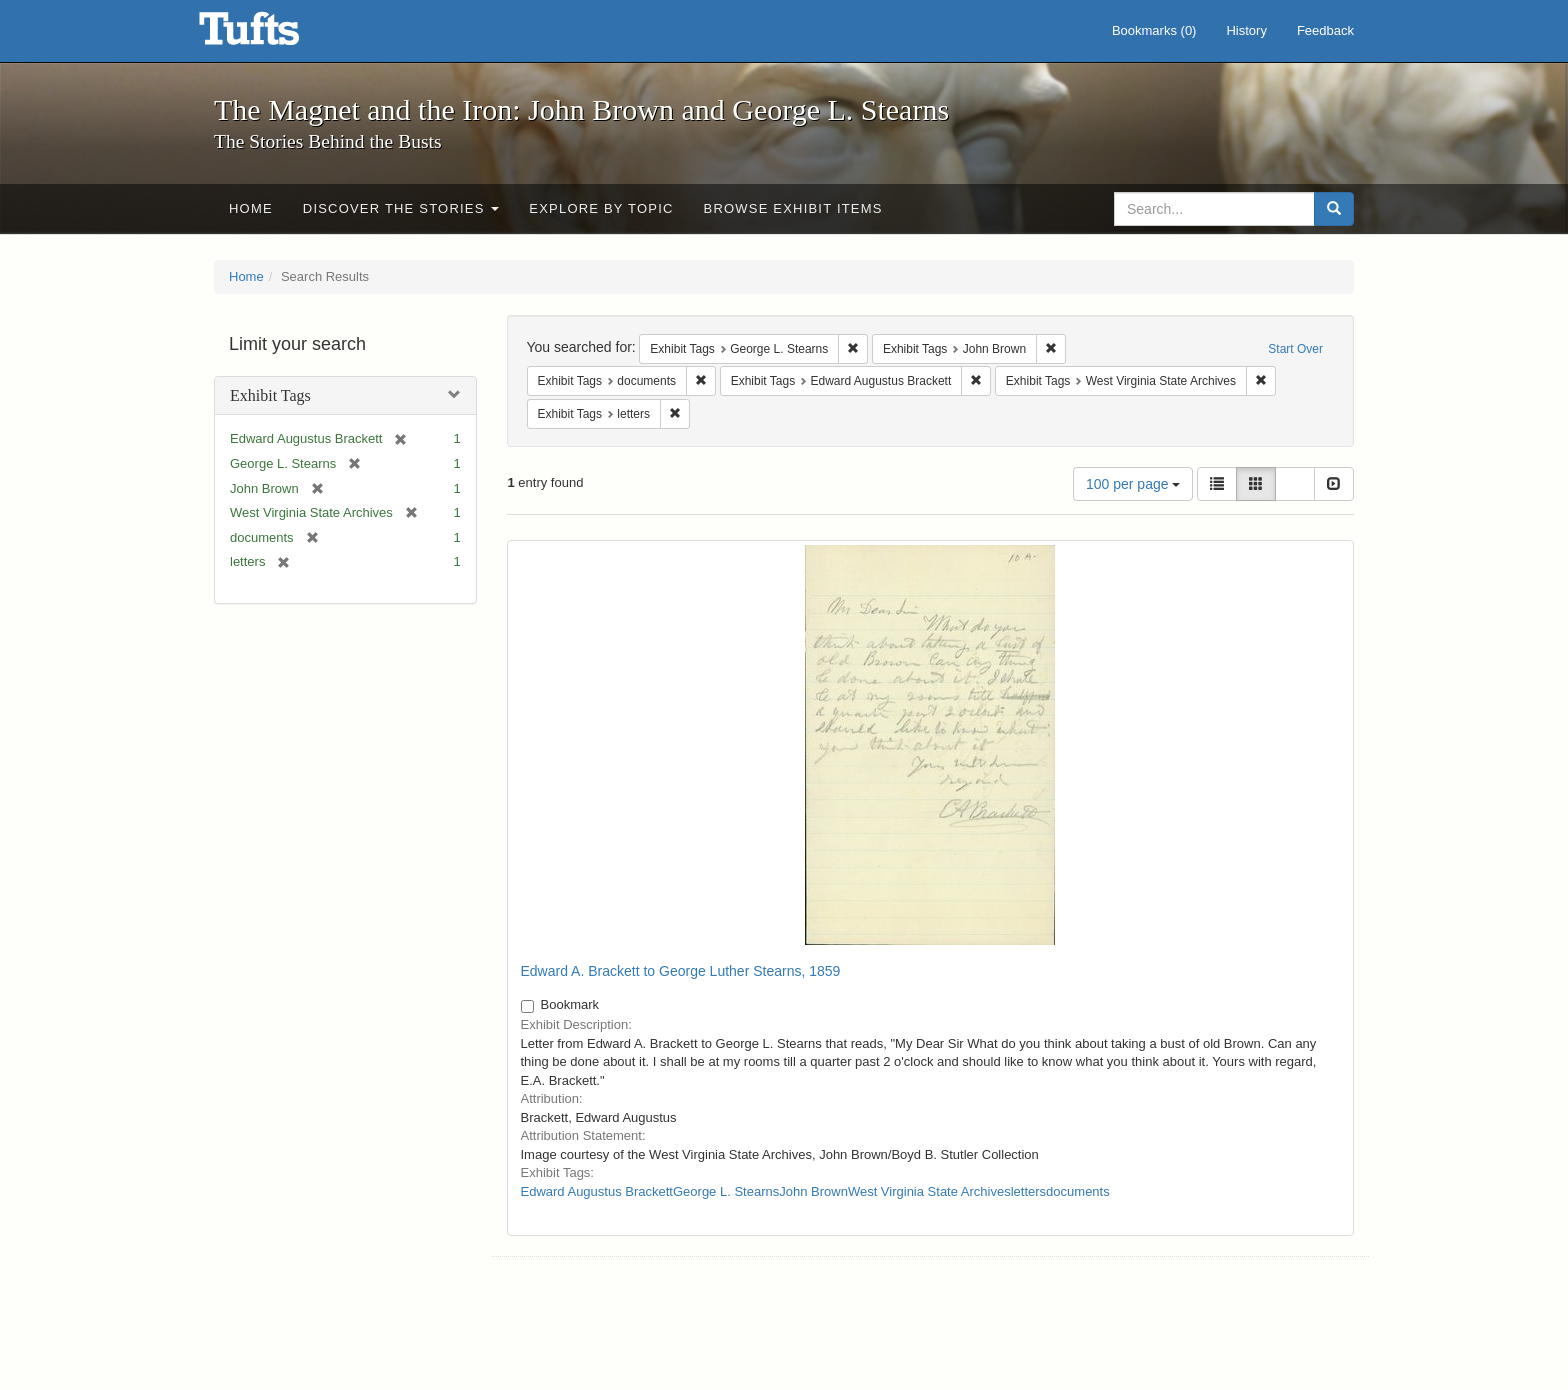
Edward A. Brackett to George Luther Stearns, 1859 (681, 971)
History (1246, 30)
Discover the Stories (401, 208)
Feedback (1325, 30)
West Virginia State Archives (929, 1191)
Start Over (1295, 349)
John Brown (813, 1191)
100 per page (1133, 484)
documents (1078, 1191)
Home (251, 208)
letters (1028, 1191)
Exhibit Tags (270, 395)
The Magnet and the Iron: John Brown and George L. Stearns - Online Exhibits (274, 35)
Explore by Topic (601, 208)
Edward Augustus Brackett (597, 1191)
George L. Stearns (726, 1191)
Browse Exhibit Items (793, 208)
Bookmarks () (1154, 30)
